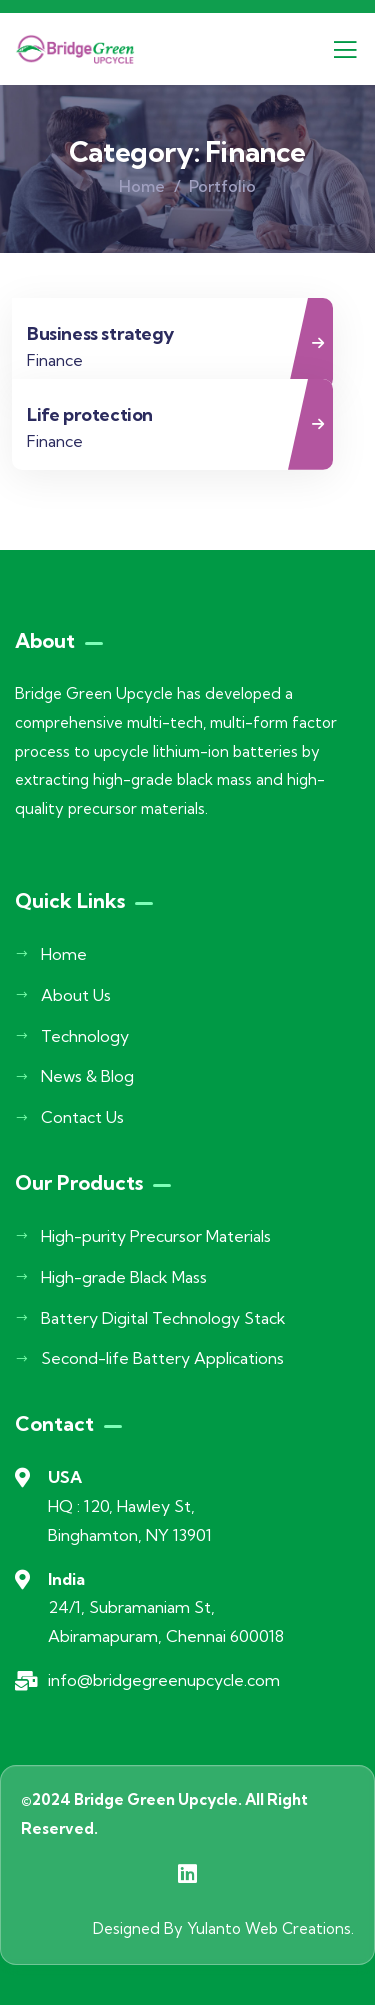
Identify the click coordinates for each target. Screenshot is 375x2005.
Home (142, 186)
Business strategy (100, 333)
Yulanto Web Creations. (270, 1928)
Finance (55, 360)
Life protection (90, 414)
